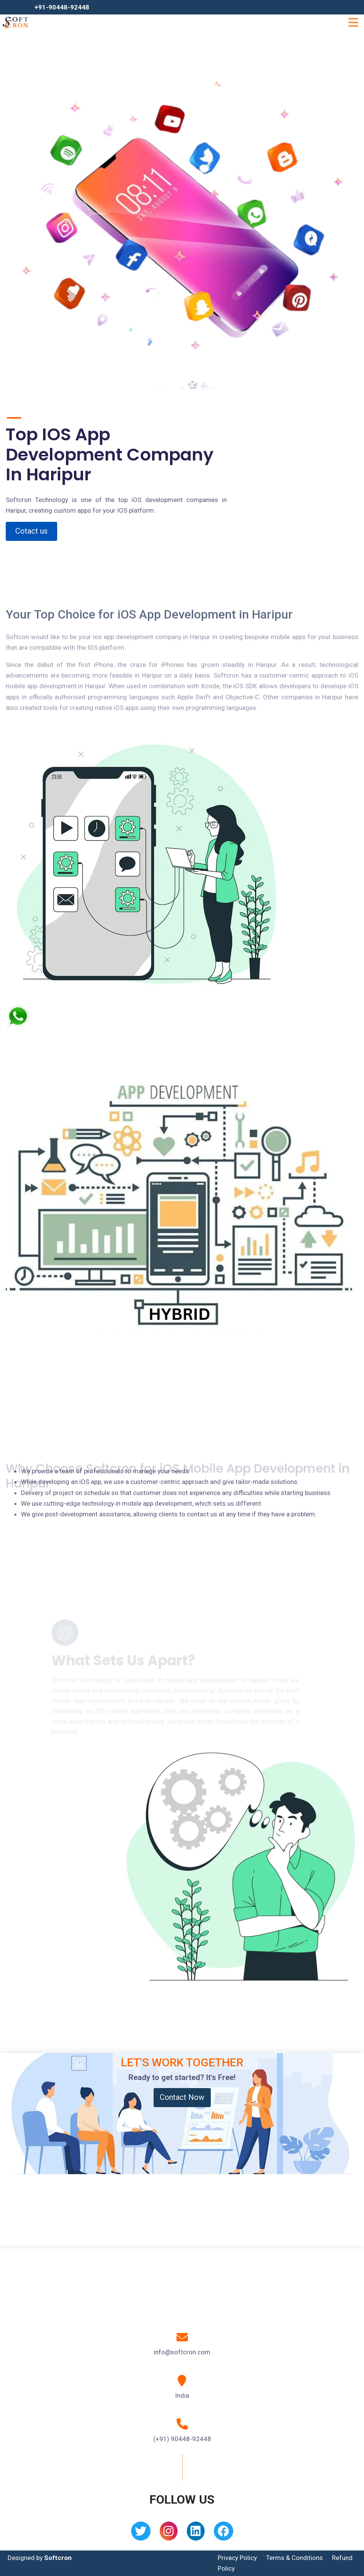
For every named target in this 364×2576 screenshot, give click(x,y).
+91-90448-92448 (61, 7)
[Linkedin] (196, 2533)
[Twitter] (141, 2533)
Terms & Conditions (294, 2558)
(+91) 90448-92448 (182, 2439)
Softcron (58, 2558)
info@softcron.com (182, 2352)
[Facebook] (223, 2533)
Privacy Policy (237, 2558)
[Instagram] (169, 2533)
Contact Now (182, 2097)
